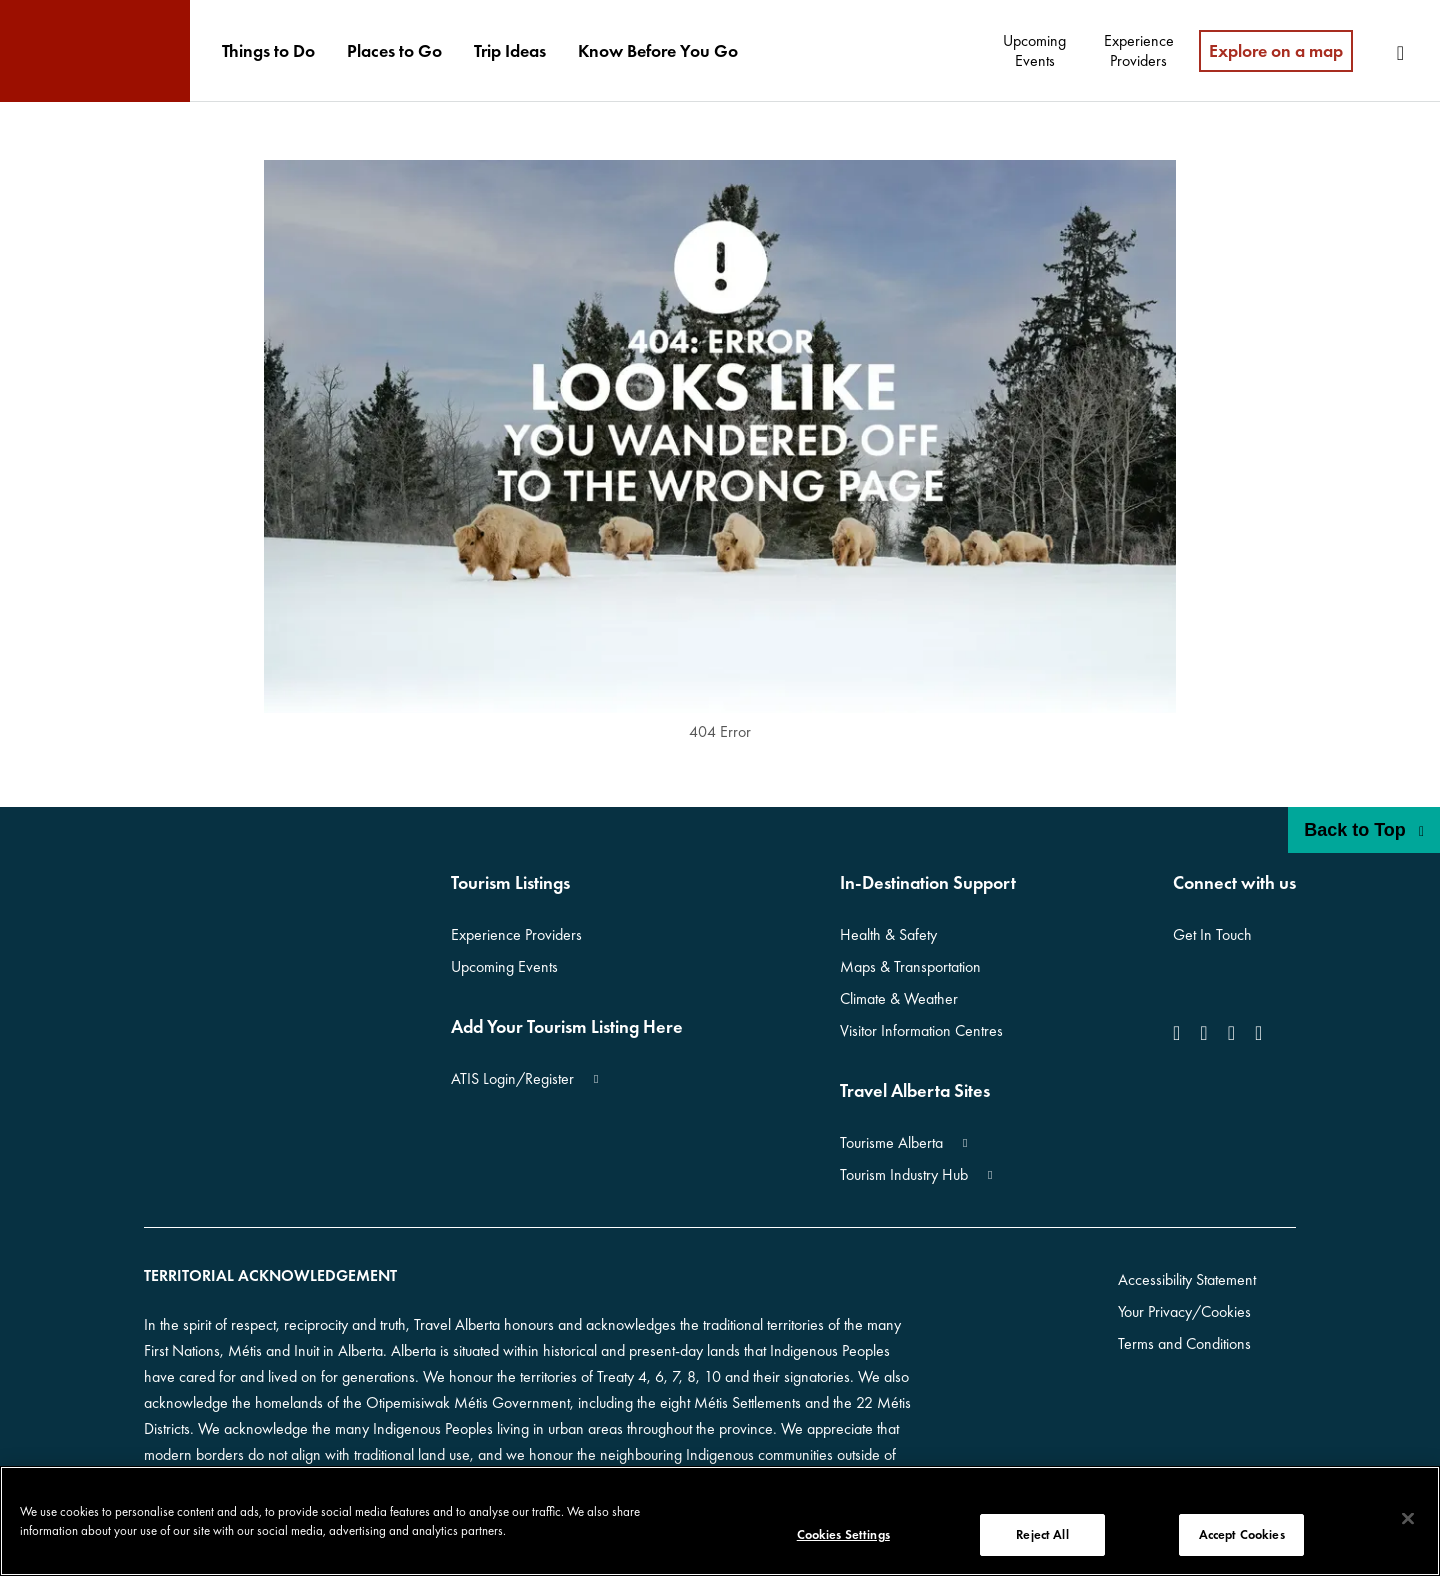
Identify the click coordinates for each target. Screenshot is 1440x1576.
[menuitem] (268, 51)
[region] (720, 1521)
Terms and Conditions (1184, 1343)
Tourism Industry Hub (904, 1174)
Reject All (1042, 1534)
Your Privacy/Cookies (1184, 1311)
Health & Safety (888, 934)
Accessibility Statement (1187, 1279)
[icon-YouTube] (1231, 1033)
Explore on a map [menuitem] (1276, 50)
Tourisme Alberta (891, 1142)
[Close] (1408, 1519)
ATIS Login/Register (512, 1078)
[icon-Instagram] (1203, 1033)
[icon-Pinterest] (1258, 1033)
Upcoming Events (504, 966)
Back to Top (1364, 830)
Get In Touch (1212, 934)
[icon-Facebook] (1180, 1033)
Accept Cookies (1242, 1534)
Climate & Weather (899, 998)
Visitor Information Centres (921, 1030)
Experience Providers (516, 934)
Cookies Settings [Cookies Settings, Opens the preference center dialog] (843, 1534)
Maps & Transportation (910, 966)
